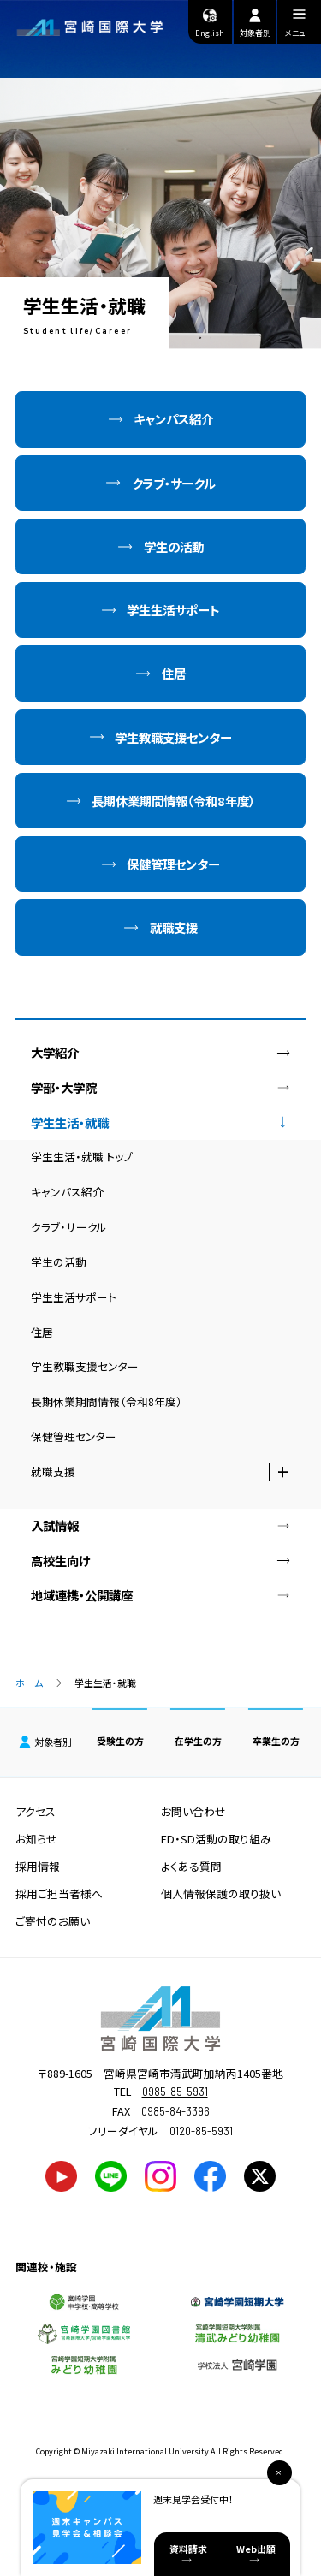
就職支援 (174, 927)
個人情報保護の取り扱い (221, 1893)
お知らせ (36, 1839)
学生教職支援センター (173, 737)
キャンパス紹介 (173, 419)
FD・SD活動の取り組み (216, 1839)
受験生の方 (120, 1741)
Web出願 (256, 2548)
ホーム (29, 1682)
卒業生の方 (276, 1741)
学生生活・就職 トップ (82, 1157)
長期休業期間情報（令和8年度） (173, 801)
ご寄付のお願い (52, 1921)
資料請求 (188, 2548)
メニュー (299, 25)
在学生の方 (198, 1741)
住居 (174, 673)
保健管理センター (173, 864)
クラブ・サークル (174, 483)
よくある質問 (191, 1866)
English (209, 22)
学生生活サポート (173, 610)
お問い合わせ (193, 1811)
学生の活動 (174, 546)
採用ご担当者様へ (59, 1893)
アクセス (35, 1811)
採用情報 (37, 1866)
